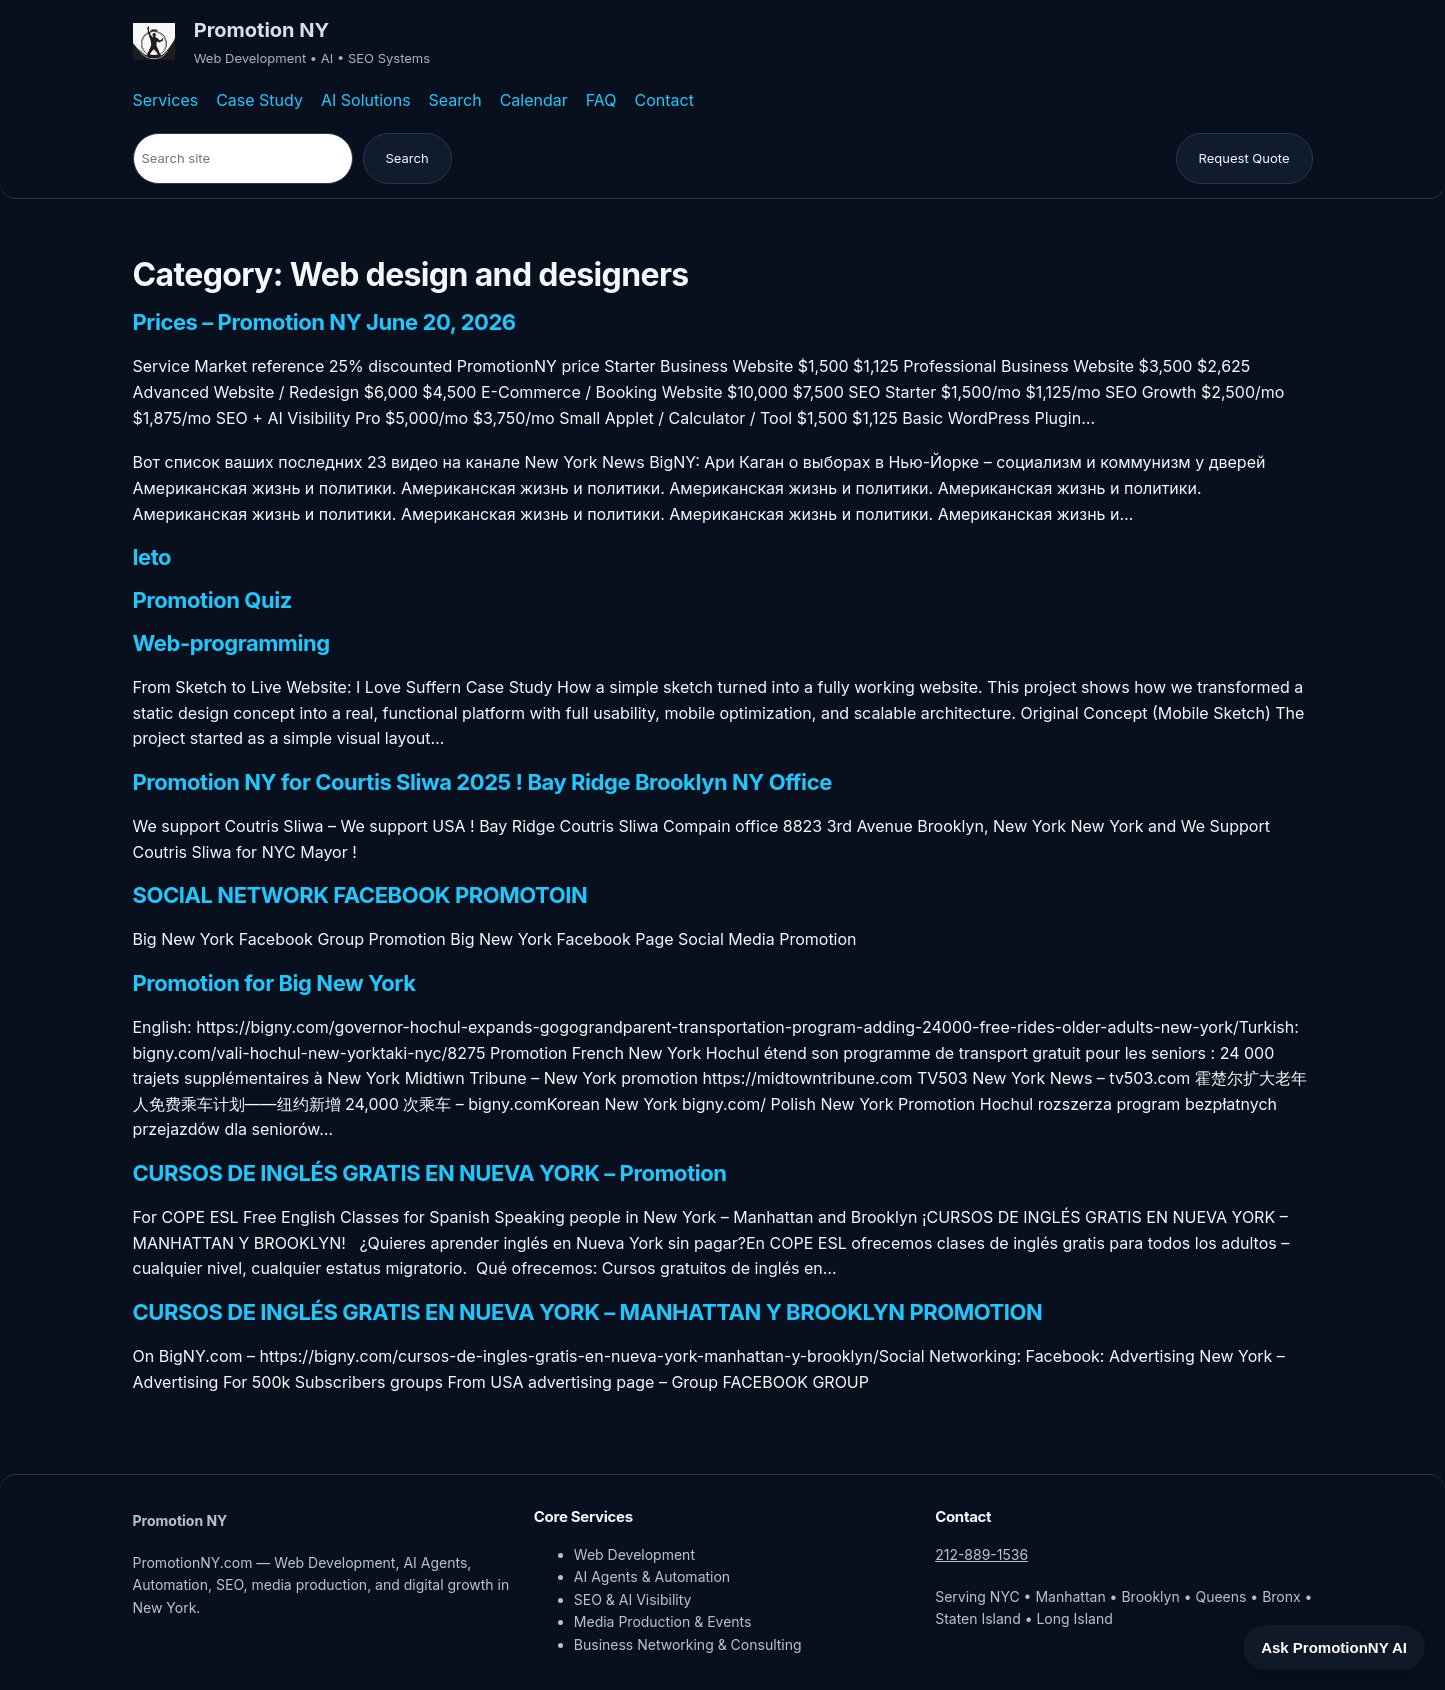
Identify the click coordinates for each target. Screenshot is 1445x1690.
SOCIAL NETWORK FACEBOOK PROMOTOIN (360, 896)
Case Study (259, 100)
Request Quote (1244, 158)
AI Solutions (366, 100)
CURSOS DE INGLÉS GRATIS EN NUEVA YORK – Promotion (430, 1174)
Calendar (534, 100)
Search (455, 100)
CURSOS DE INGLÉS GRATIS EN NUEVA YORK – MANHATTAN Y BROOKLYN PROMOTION (588, 1313)
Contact (664, 100)
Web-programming (231, 644)
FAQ (601, 100)
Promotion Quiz (212, 601)
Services (166, 100)
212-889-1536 (981, 1554)
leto (152, 558)
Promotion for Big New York (274, 984)
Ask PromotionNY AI (1334, 1647)
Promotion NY (261, 30)
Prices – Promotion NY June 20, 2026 (324, 323)
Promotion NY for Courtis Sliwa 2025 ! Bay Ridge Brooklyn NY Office (482, 783)
